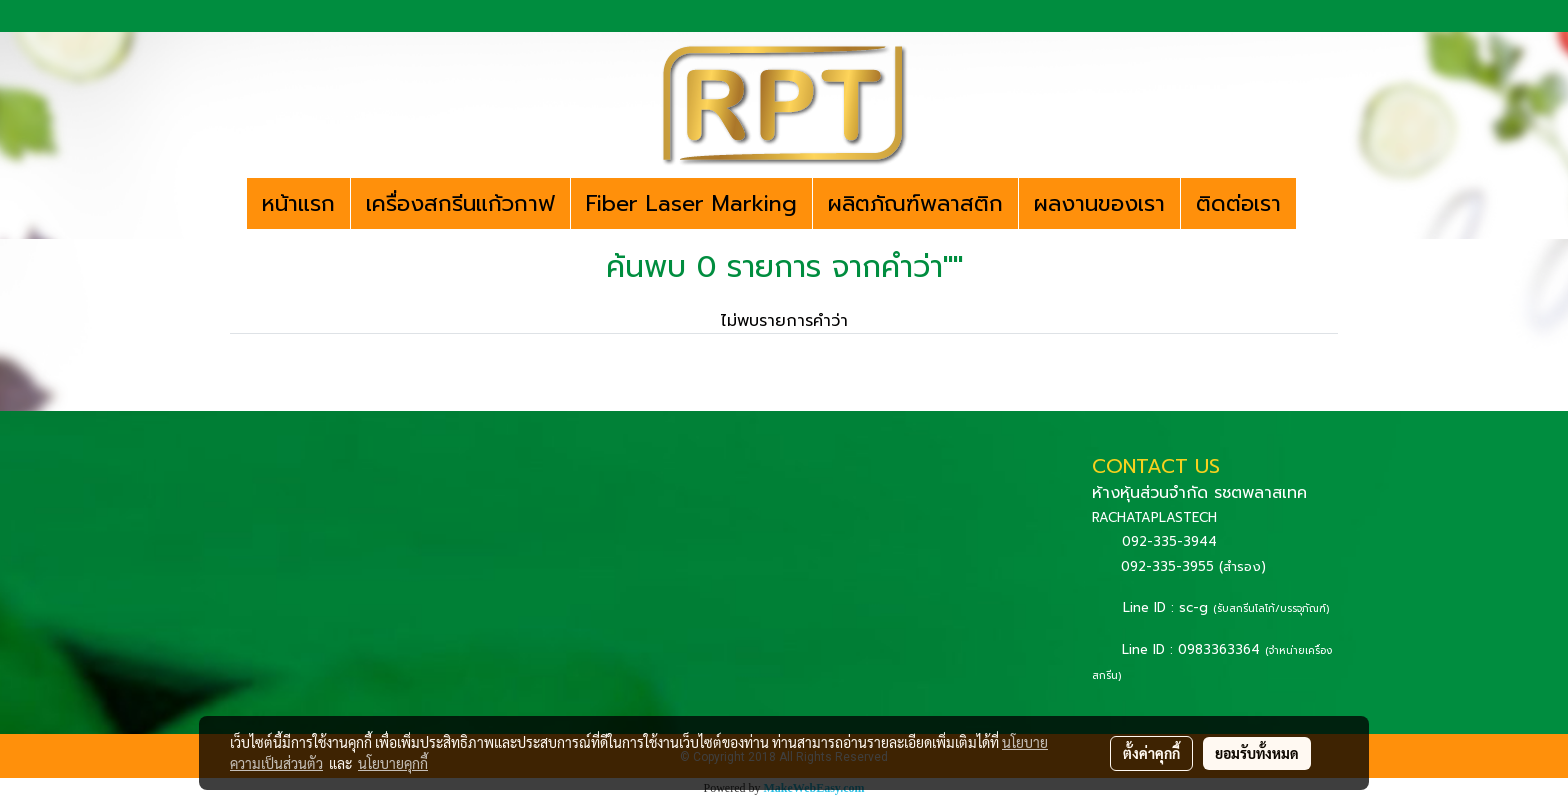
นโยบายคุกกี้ (393, 763)
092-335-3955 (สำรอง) (1193, 566)
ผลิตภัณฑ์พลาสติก (915, 203)
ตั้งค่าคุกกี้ (1151, 753)
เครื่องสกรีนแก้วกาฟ (460, 203)
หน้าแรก (298, 203)
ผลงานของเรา (1099, 203)
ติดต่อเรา (1238, 203)
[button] (1314, 204)
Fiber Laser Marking (691, 203)
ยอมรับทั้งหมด (1257, 753)
